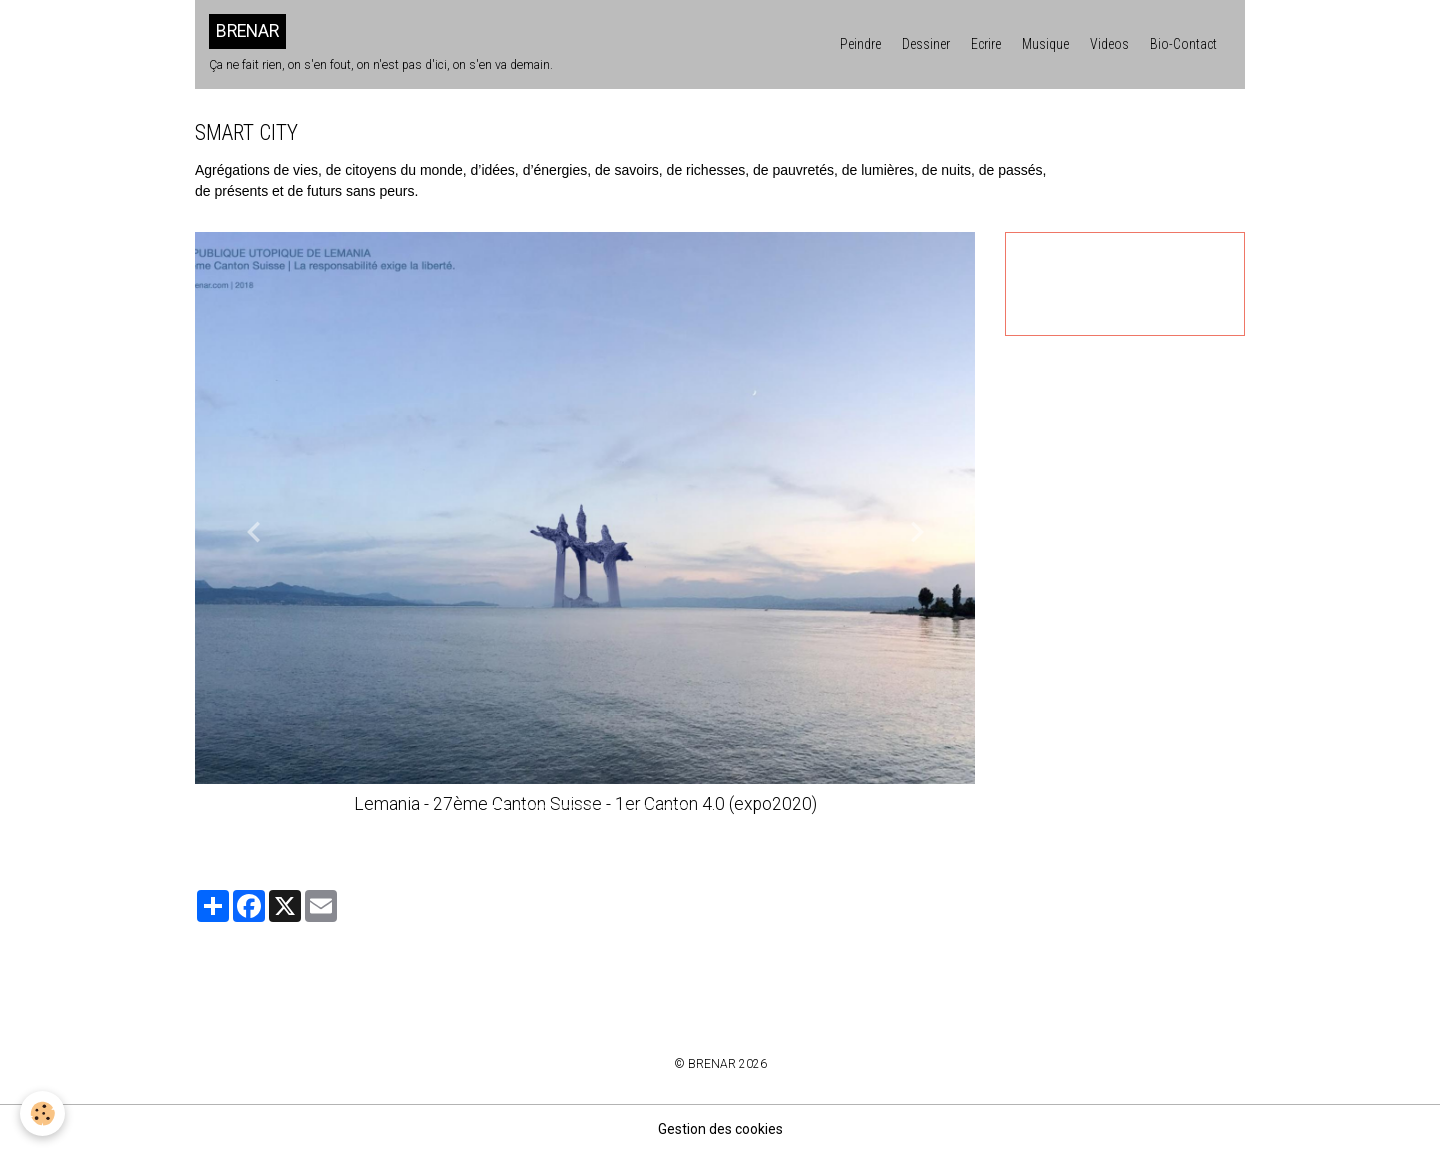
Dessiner (926, 44)
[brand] (381, 44)
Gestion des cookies (720, 1129)
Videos (1109, 44)
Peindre (860, 44)
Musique (1045, 44)
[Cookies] (42, 1113)
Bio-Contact (1183, 44)
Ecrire (986, 44)
